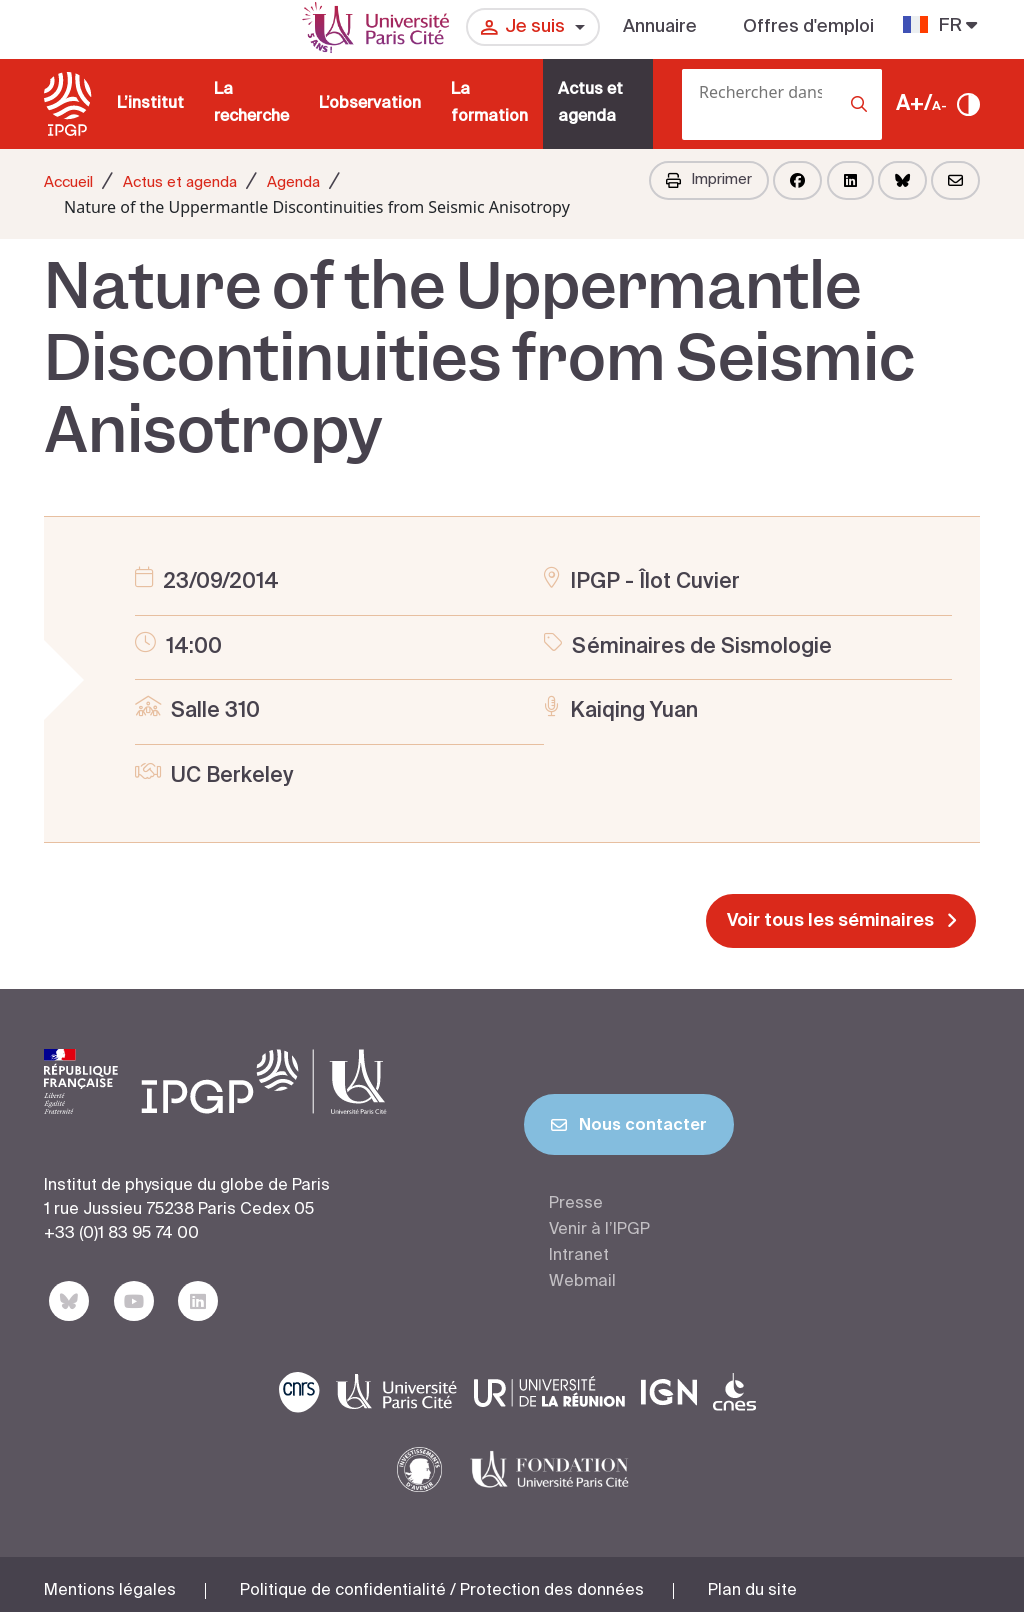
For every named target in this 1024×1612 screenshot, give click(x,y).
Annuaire (660, 27)
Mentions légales (110, 1580)
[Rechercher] (688, 134)
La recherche (251, 103)
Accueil (68, 182)
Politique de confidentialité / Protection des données (442, 1580)
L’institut (150, 104)
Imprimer (709, 180)
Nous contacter (629, 1129)
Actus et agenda (590, 103)
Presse (576, 1204)
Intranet (579, 1256)
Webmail (582, 1282)
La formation (489, 103)
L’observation (370, 104)
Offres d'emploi (808, 27)
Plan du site (752, 1580)
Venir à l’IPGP (599, 1230)
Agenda (293, 182)
